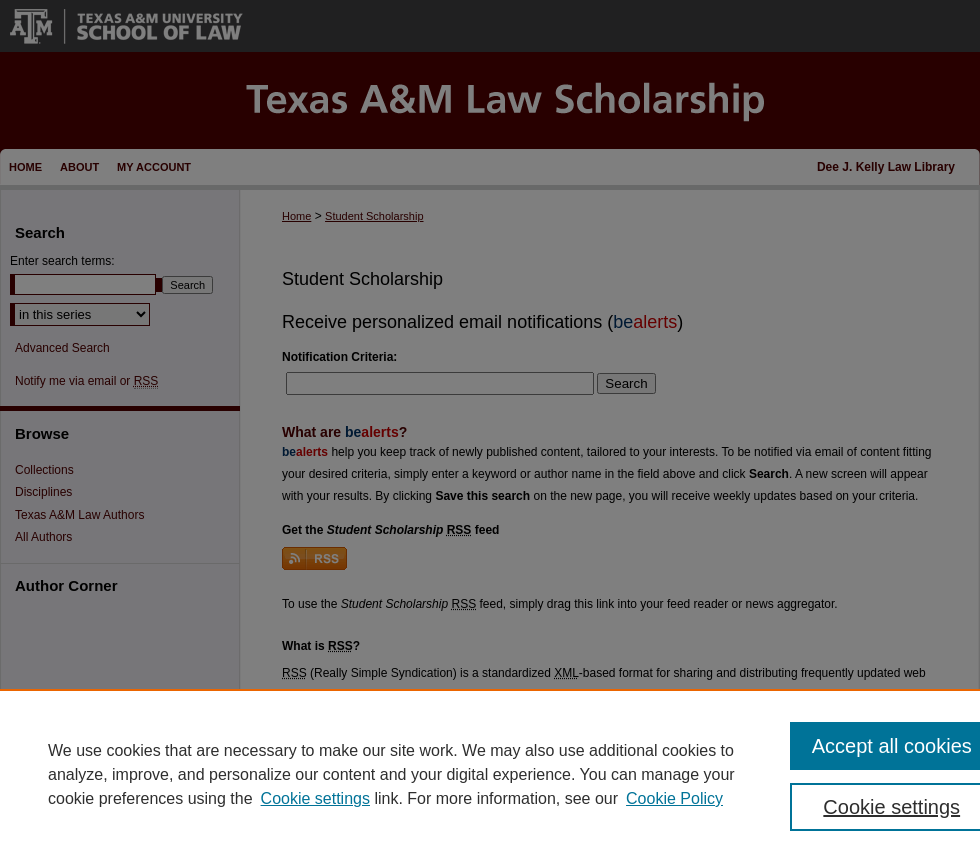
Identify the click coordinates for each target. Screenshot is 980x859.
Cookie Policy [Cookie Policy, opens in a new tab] (674, 798)
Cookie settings (315, 798)
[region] (490, 774)
